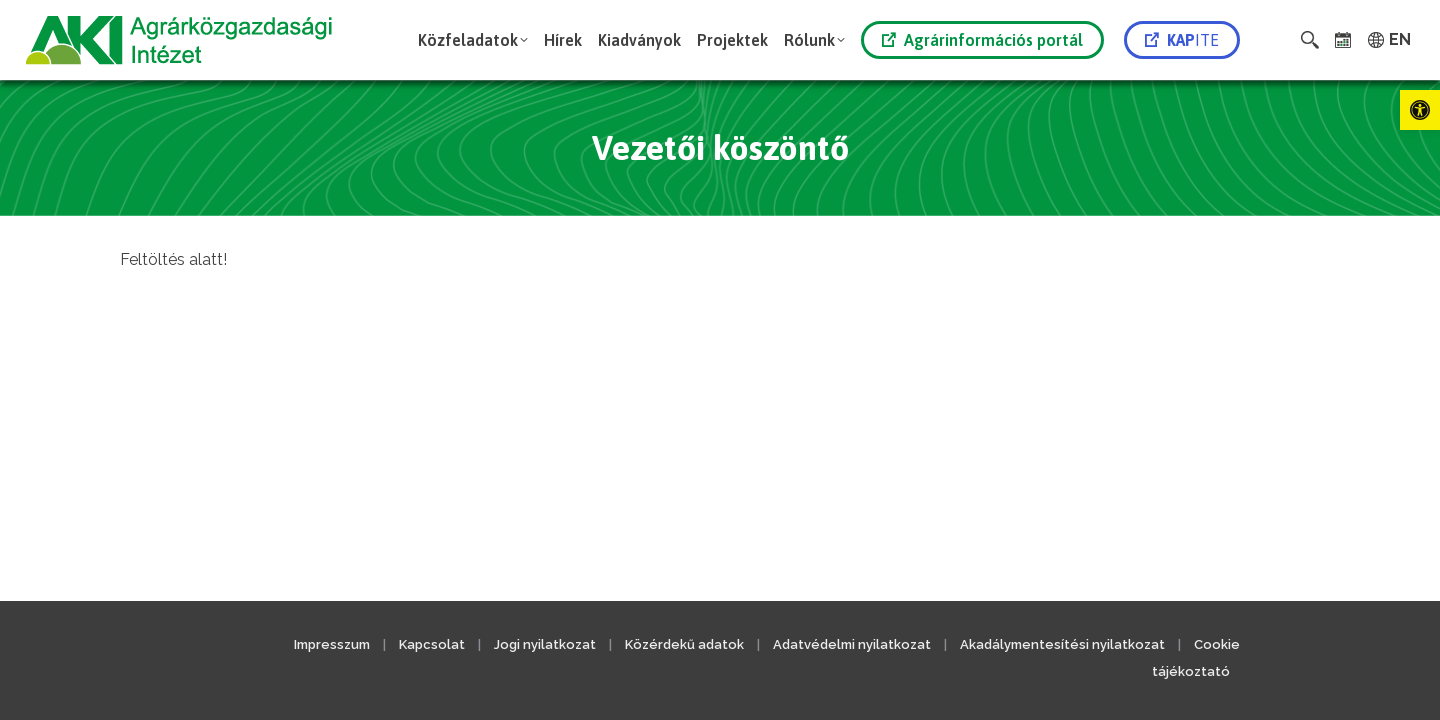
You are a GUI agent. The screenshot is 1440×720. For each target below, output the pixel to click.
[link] (1420, 110)
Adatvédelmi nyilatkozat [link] (852, 644)
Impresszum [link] (332, 644)
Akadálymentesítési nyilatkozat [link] (1062, 644)
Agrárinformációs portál (982, 40)
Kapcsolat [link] (432, 644)
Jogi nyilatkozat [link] (545, 644)
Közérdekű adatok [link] (684, 644)
